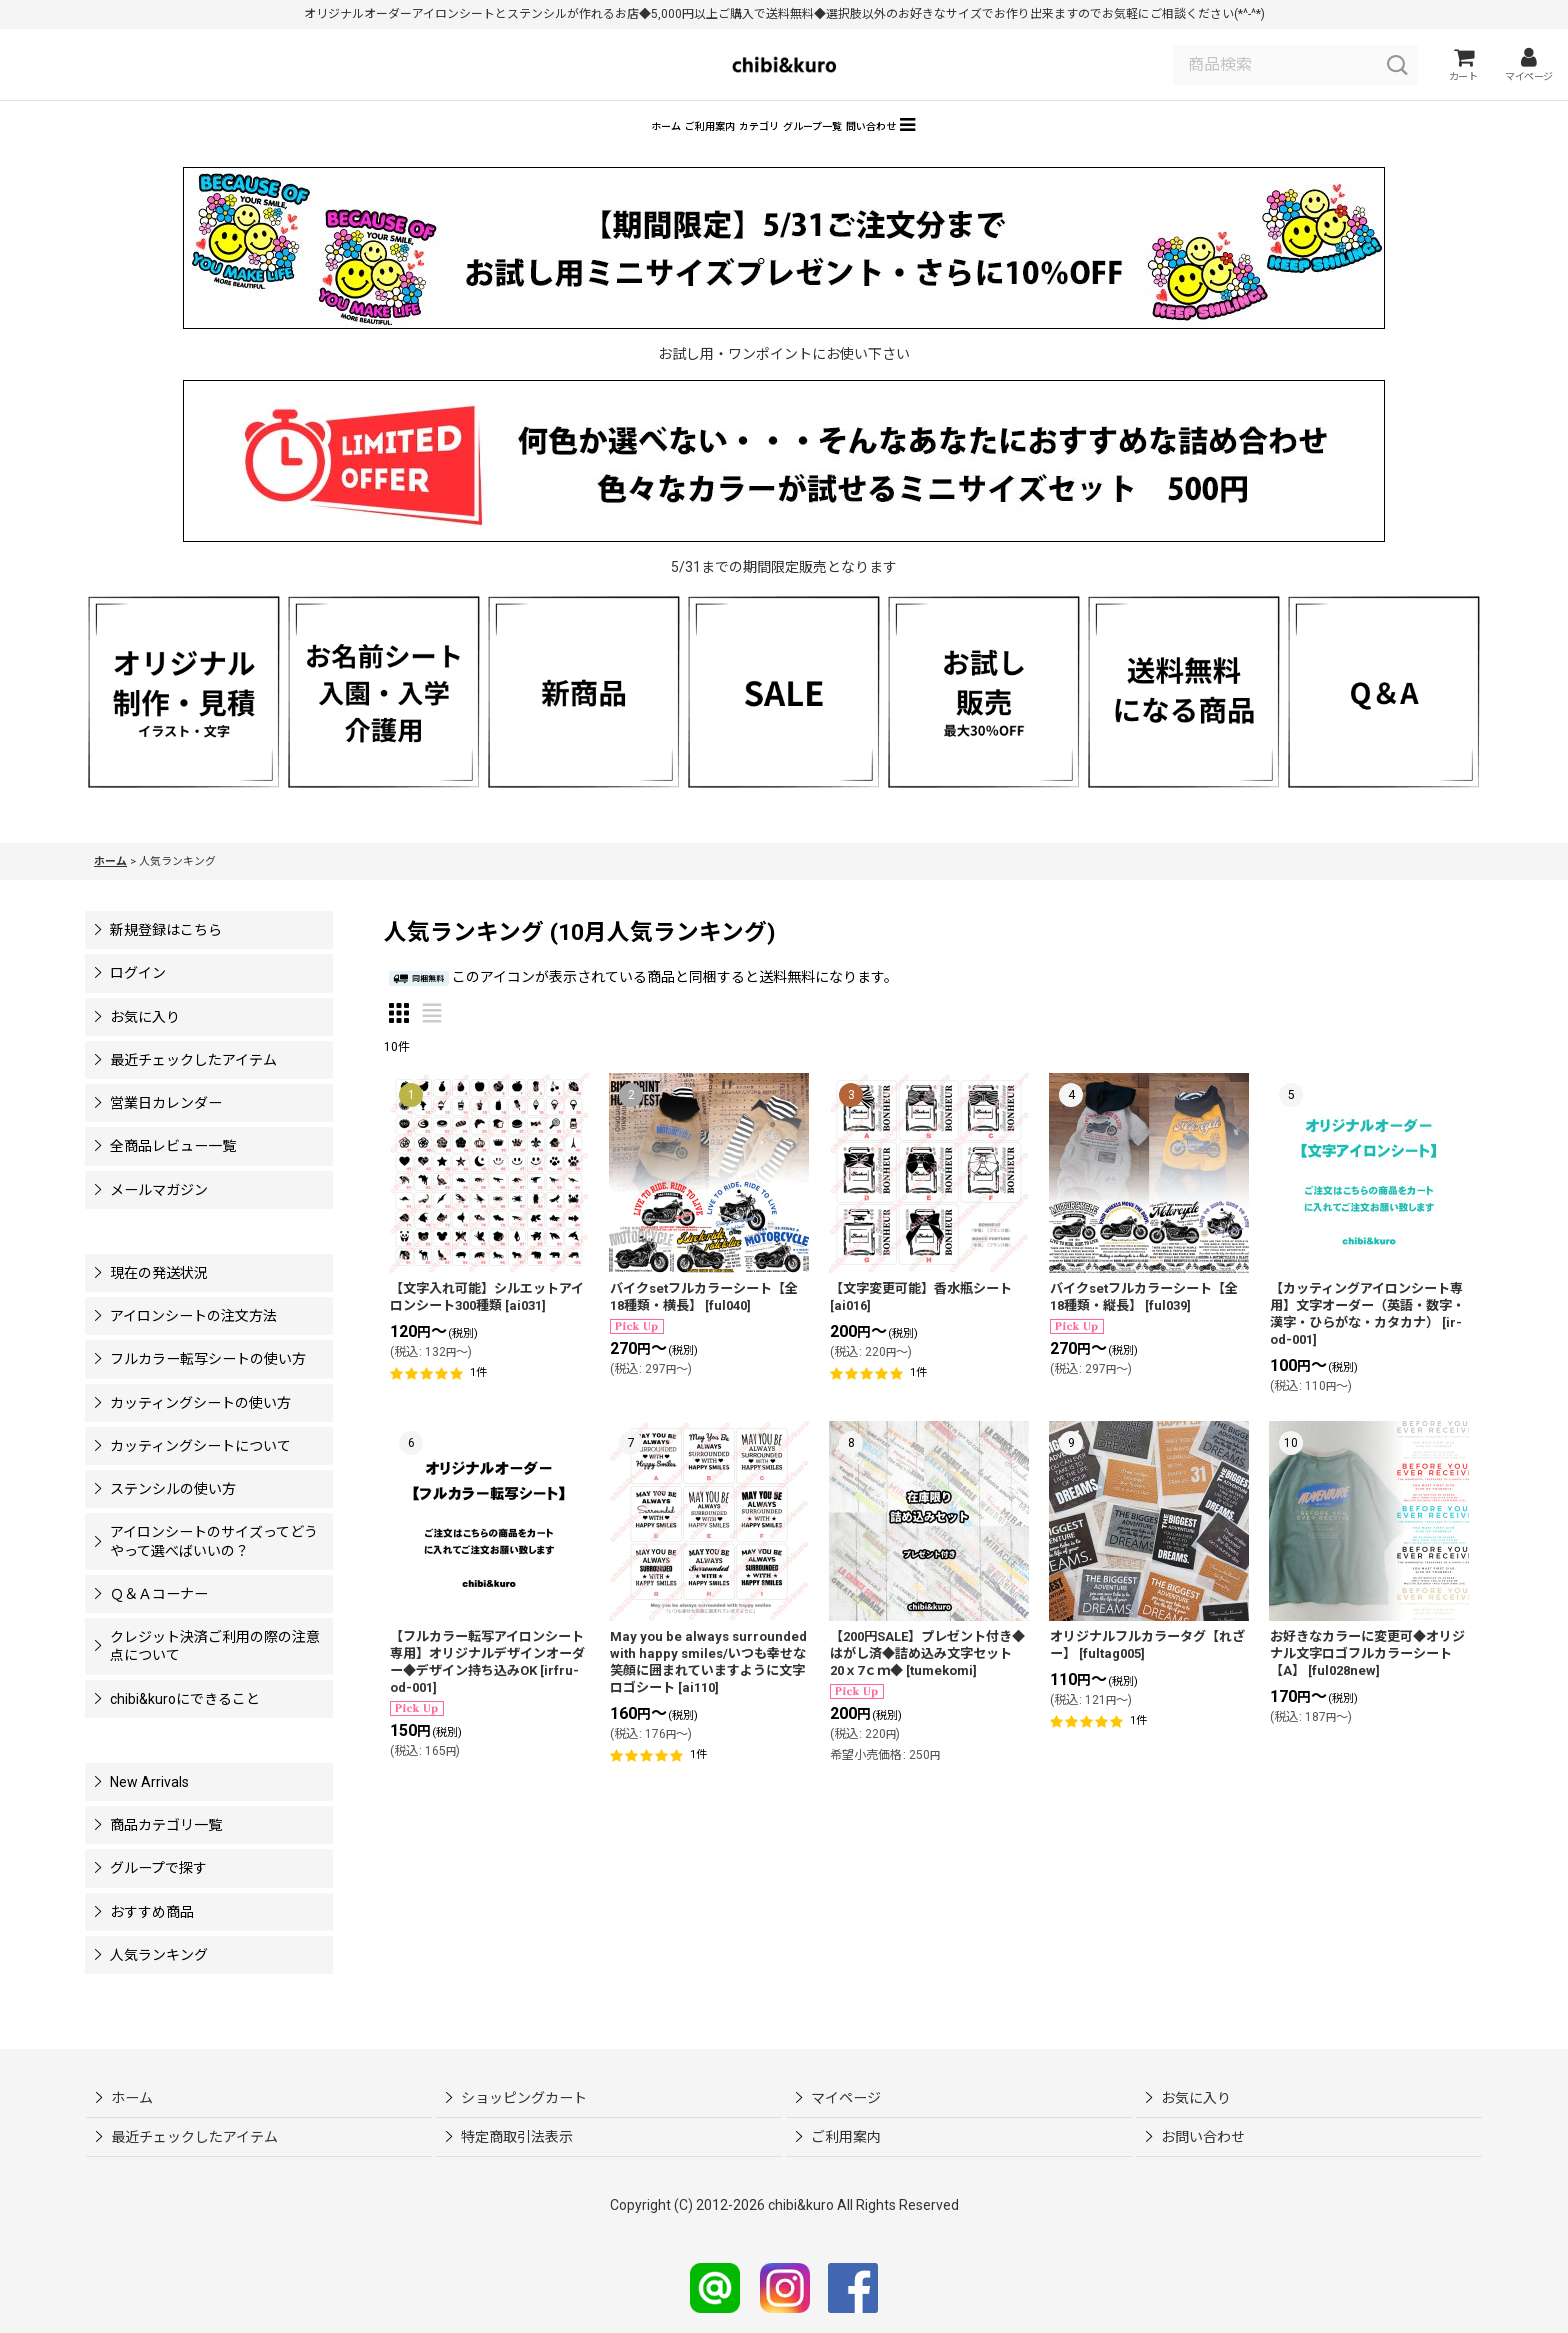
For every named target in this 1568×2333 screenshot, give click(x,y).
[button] (1056, 151)
